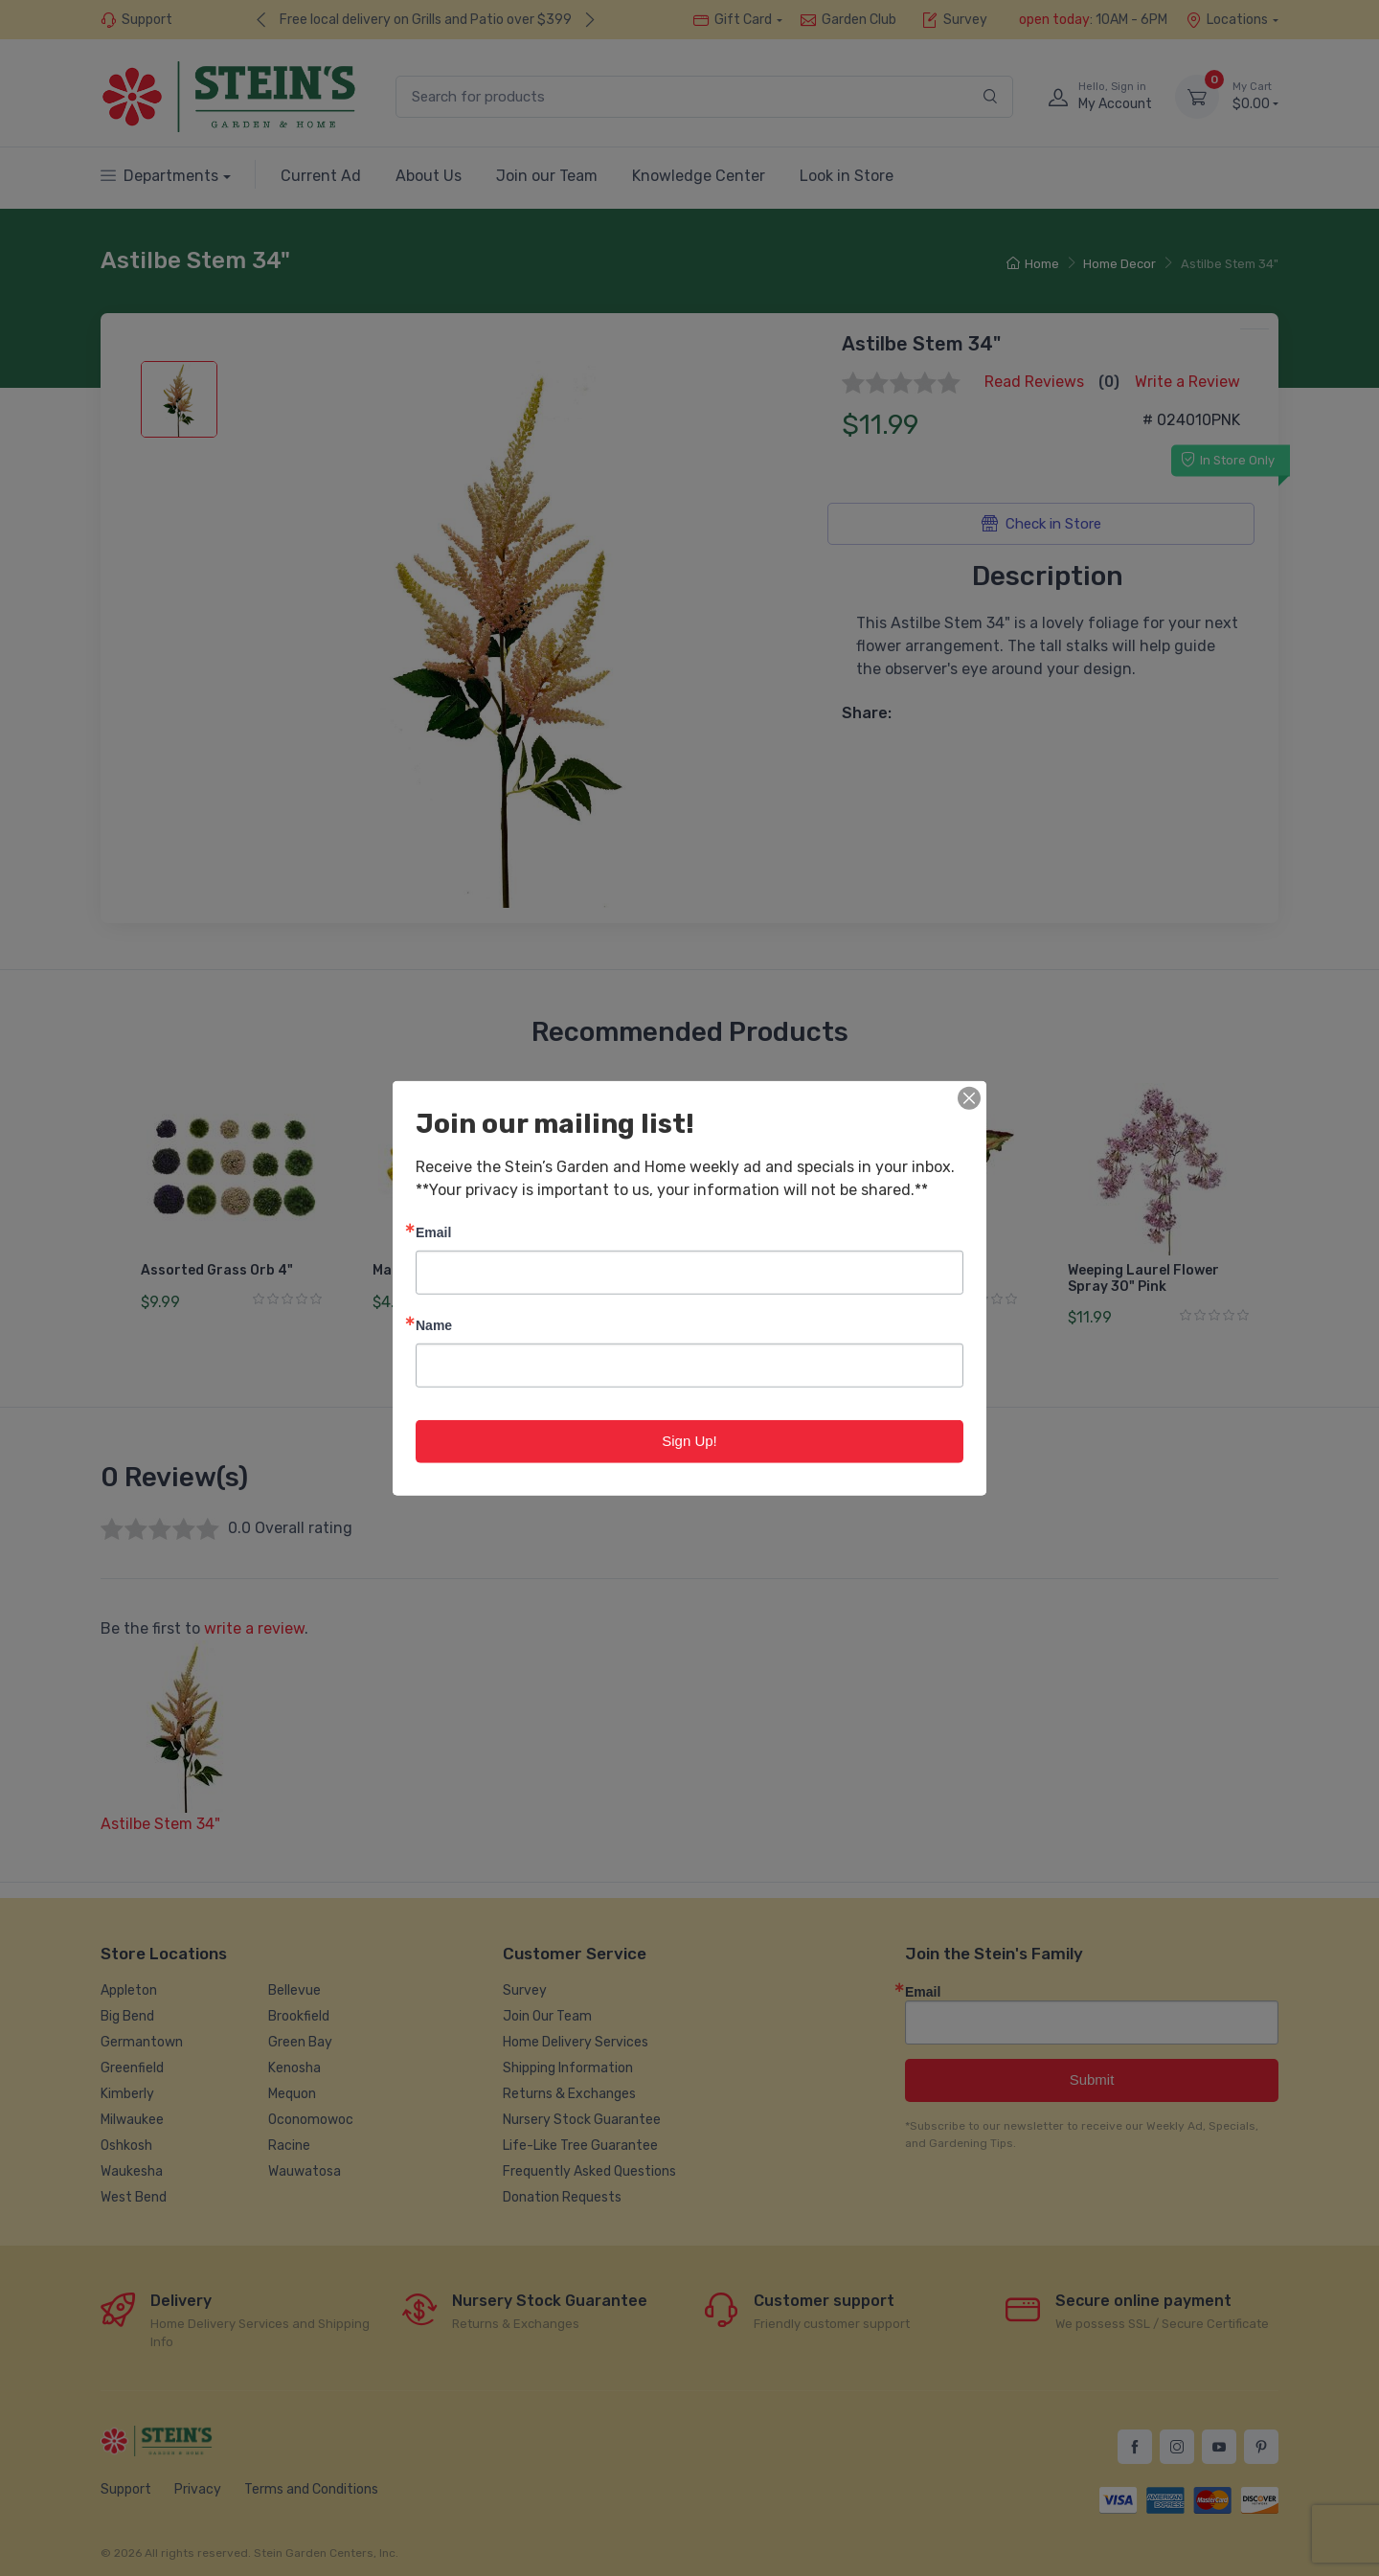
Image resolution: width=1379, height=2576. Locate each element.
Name (434, 1325)
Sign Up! (689, 1441)
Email (433, 1232)
